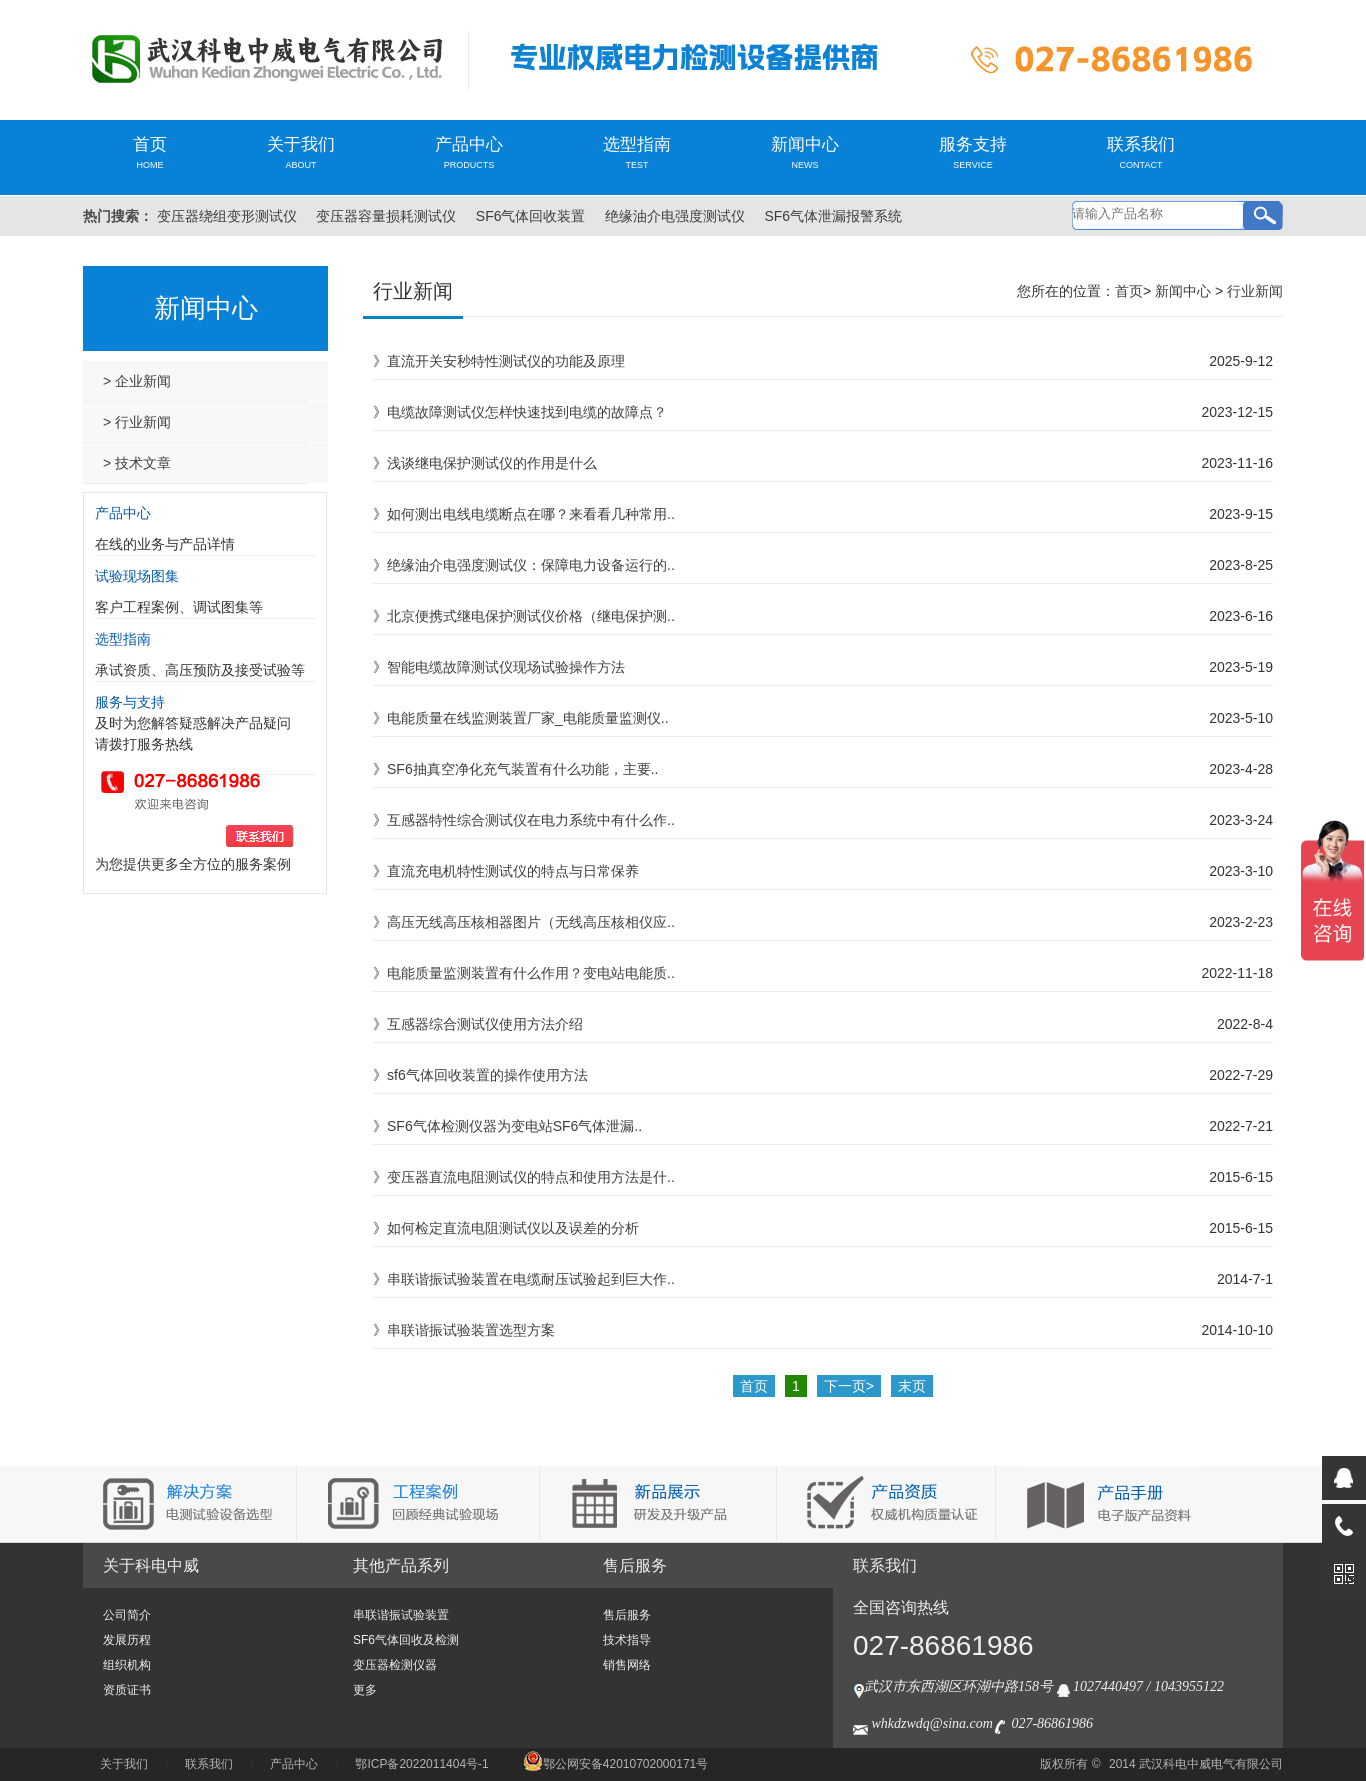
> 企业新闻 (137, 381)
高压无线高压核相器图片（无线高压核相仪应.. (531, 922)
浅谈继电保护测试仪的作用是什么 (492, 463)
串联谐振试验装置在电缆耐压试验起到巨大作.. (531, 1279)
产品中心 (469, 152)
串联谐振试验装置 (401, 1615)
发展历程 (127, 1640)
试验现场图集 (137, 576)
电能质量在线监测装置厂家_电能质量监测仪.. (528, 718)
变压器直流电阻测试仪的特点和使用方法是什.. (531, 1177)
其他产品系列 (401, 1565)
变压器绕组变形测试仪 (227, 216)
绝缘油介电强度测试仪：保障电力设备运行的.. (531, 565)
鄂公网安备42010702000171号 (615, 1764)
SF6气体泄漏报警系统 (833, 216)
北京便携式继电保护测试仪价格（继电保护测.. (531, 616)
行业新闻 (1255, 291)
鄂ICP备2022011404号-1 (421, 1764)
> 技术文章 (137, 463)
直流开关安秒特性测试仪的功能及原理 (506, 361)
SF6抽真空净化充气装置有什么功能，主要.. (522, 769)
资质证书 (127, 1690)
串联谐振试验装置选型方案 (471, 1330)
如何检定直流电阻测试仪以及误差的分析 (513, 1228)
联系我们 (1141, 152)
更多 (365, 1690)
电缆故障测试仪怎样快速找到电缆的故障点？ (527, 412)
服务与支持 (130, 702)
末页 (912, 1386)
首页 (150, 152)
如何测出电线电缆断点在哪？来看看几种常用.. (531, 514)
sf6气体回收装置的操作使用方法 (487, 1075)
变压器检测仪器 (395, 1665)
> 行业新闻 (137, 422)
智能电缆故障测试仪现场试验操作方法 (506, 667)
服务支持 (973, 152)
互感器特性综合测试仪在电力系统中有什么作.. (531, 820)
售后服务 (635, 1565)
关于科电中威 (151, 1565)
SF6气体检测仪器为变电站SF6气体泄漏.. (514, 1126)
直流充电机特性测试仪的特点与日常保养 (513, 871)
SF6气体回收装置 (531, 216)
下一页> (849, 1386)
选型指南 (637, 152)
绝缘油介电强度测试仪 (675, 216)
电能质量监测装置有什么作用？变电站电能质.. (531, 973)
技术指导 (627, 1640)
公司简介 (127, 1615)
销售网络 (627, 1665)
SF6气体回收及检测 (406, 1640)
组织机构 (127, 1665)
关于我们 (301, 152)
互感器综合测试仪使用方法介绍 (485, 1024)
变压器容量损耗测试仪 (386, 216)
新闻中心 (805, 152)
